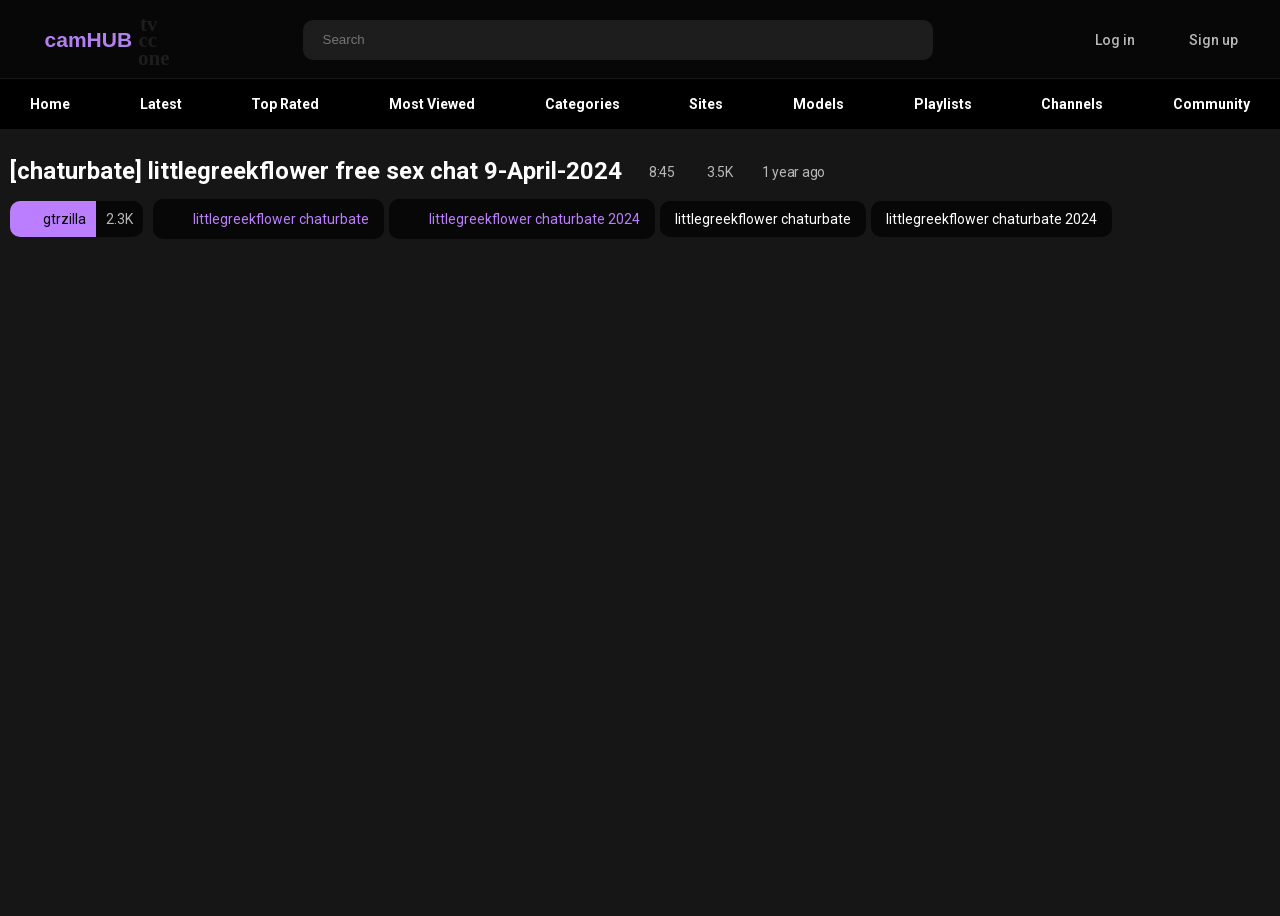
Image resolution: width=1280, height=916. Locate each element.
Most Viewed (432, 104)
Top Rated (285, 104)
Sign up (1213, 40)
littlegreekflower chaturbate (268, 219)
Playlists (943, 104)
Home (50, 104)
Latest (161, 104)
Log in (1115, 40)
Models (818, 104)
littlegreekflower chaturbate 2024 (522, 219)
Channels (1072, 104)
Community (1211, 104)
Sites (706, 104)
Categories (582, 104)
